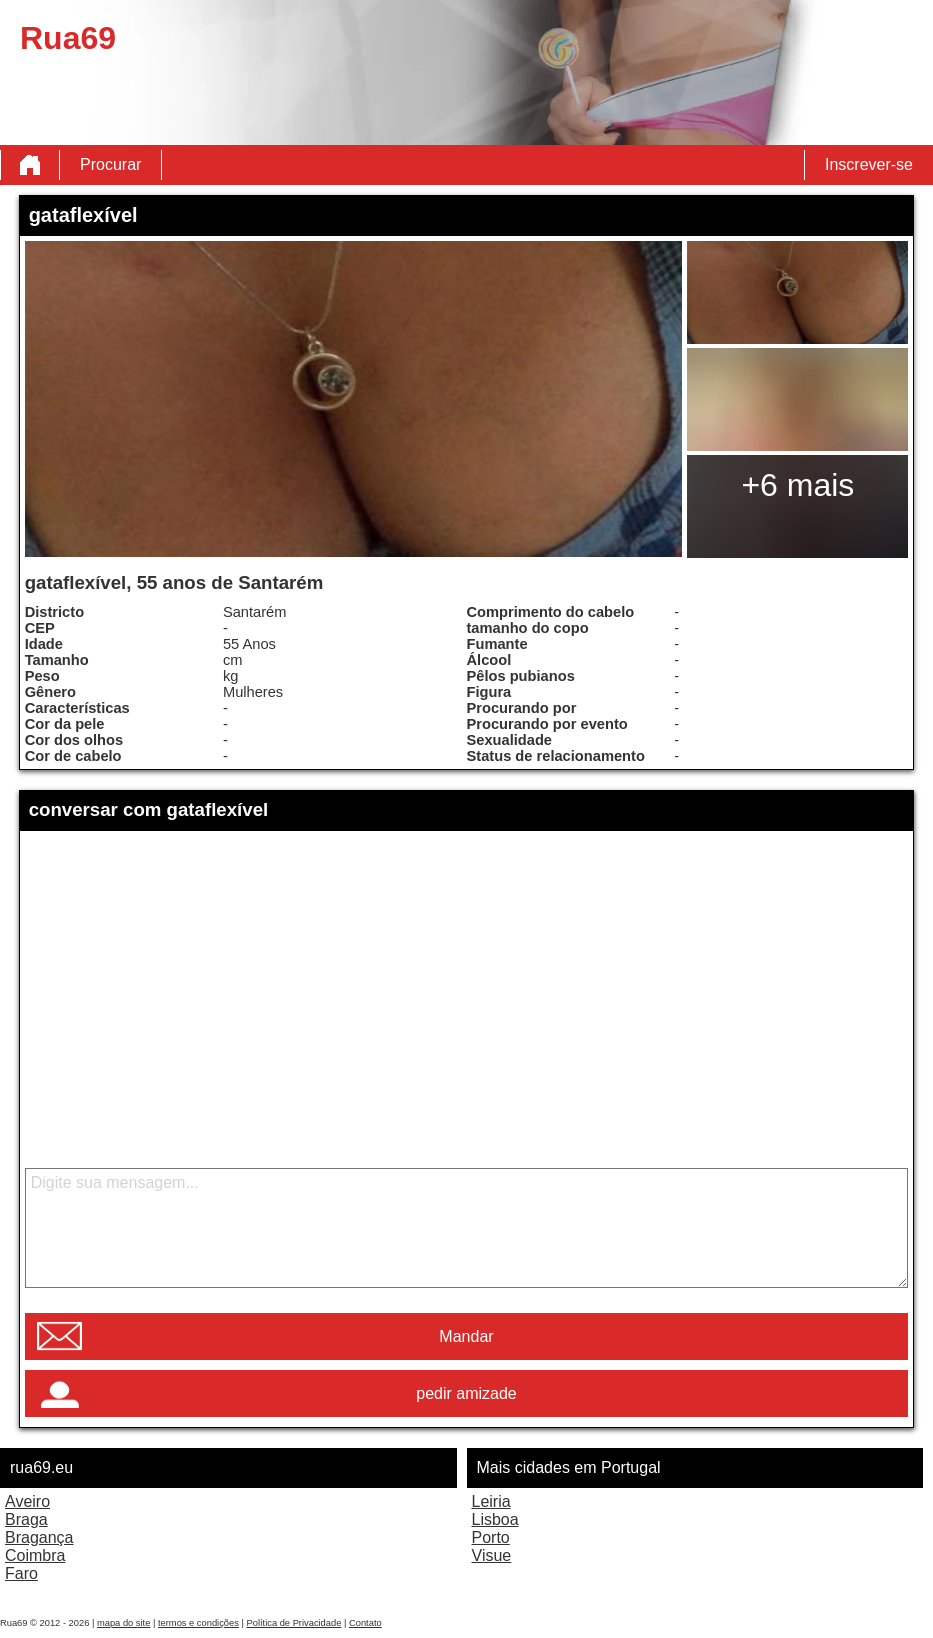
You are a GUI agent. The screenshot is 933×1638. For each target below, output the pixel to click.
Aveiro (27, 1501)
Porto (491, 1537)
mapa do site (123, 1623)
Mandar (466, 1336)
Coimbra (35, 1555)
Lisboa (495, 1519)
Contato (365, 1623)
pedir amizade (466, 1393)
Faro (21, 1573)
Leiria (491, 1501)
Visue (492, 1555)
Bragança (39, 1537)
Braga (26, 1519)
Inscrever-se (869, 164)
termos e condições (198, 1623)
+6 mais (797, 485)
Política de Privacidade (293, 1623)
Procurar (110, 164)
